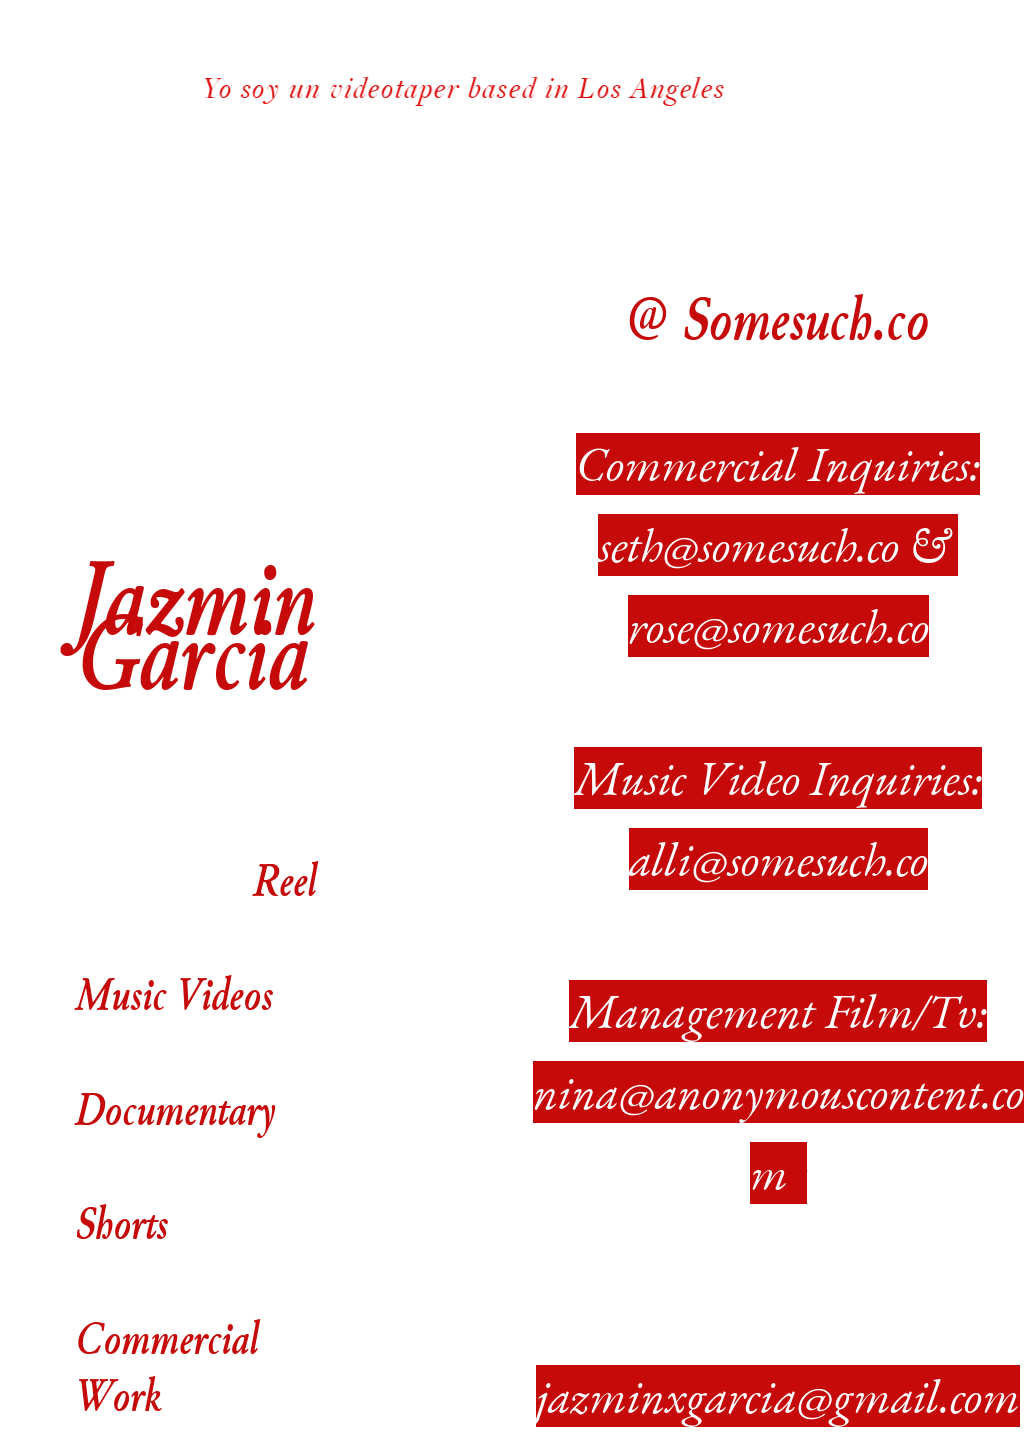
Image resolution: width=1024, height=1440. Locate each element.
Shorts (121, 1222)
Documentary (175, 1108)
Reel (284, 879)
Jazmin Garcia (195, 623)
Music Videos (174, 965)
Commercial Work (166, 1366)
